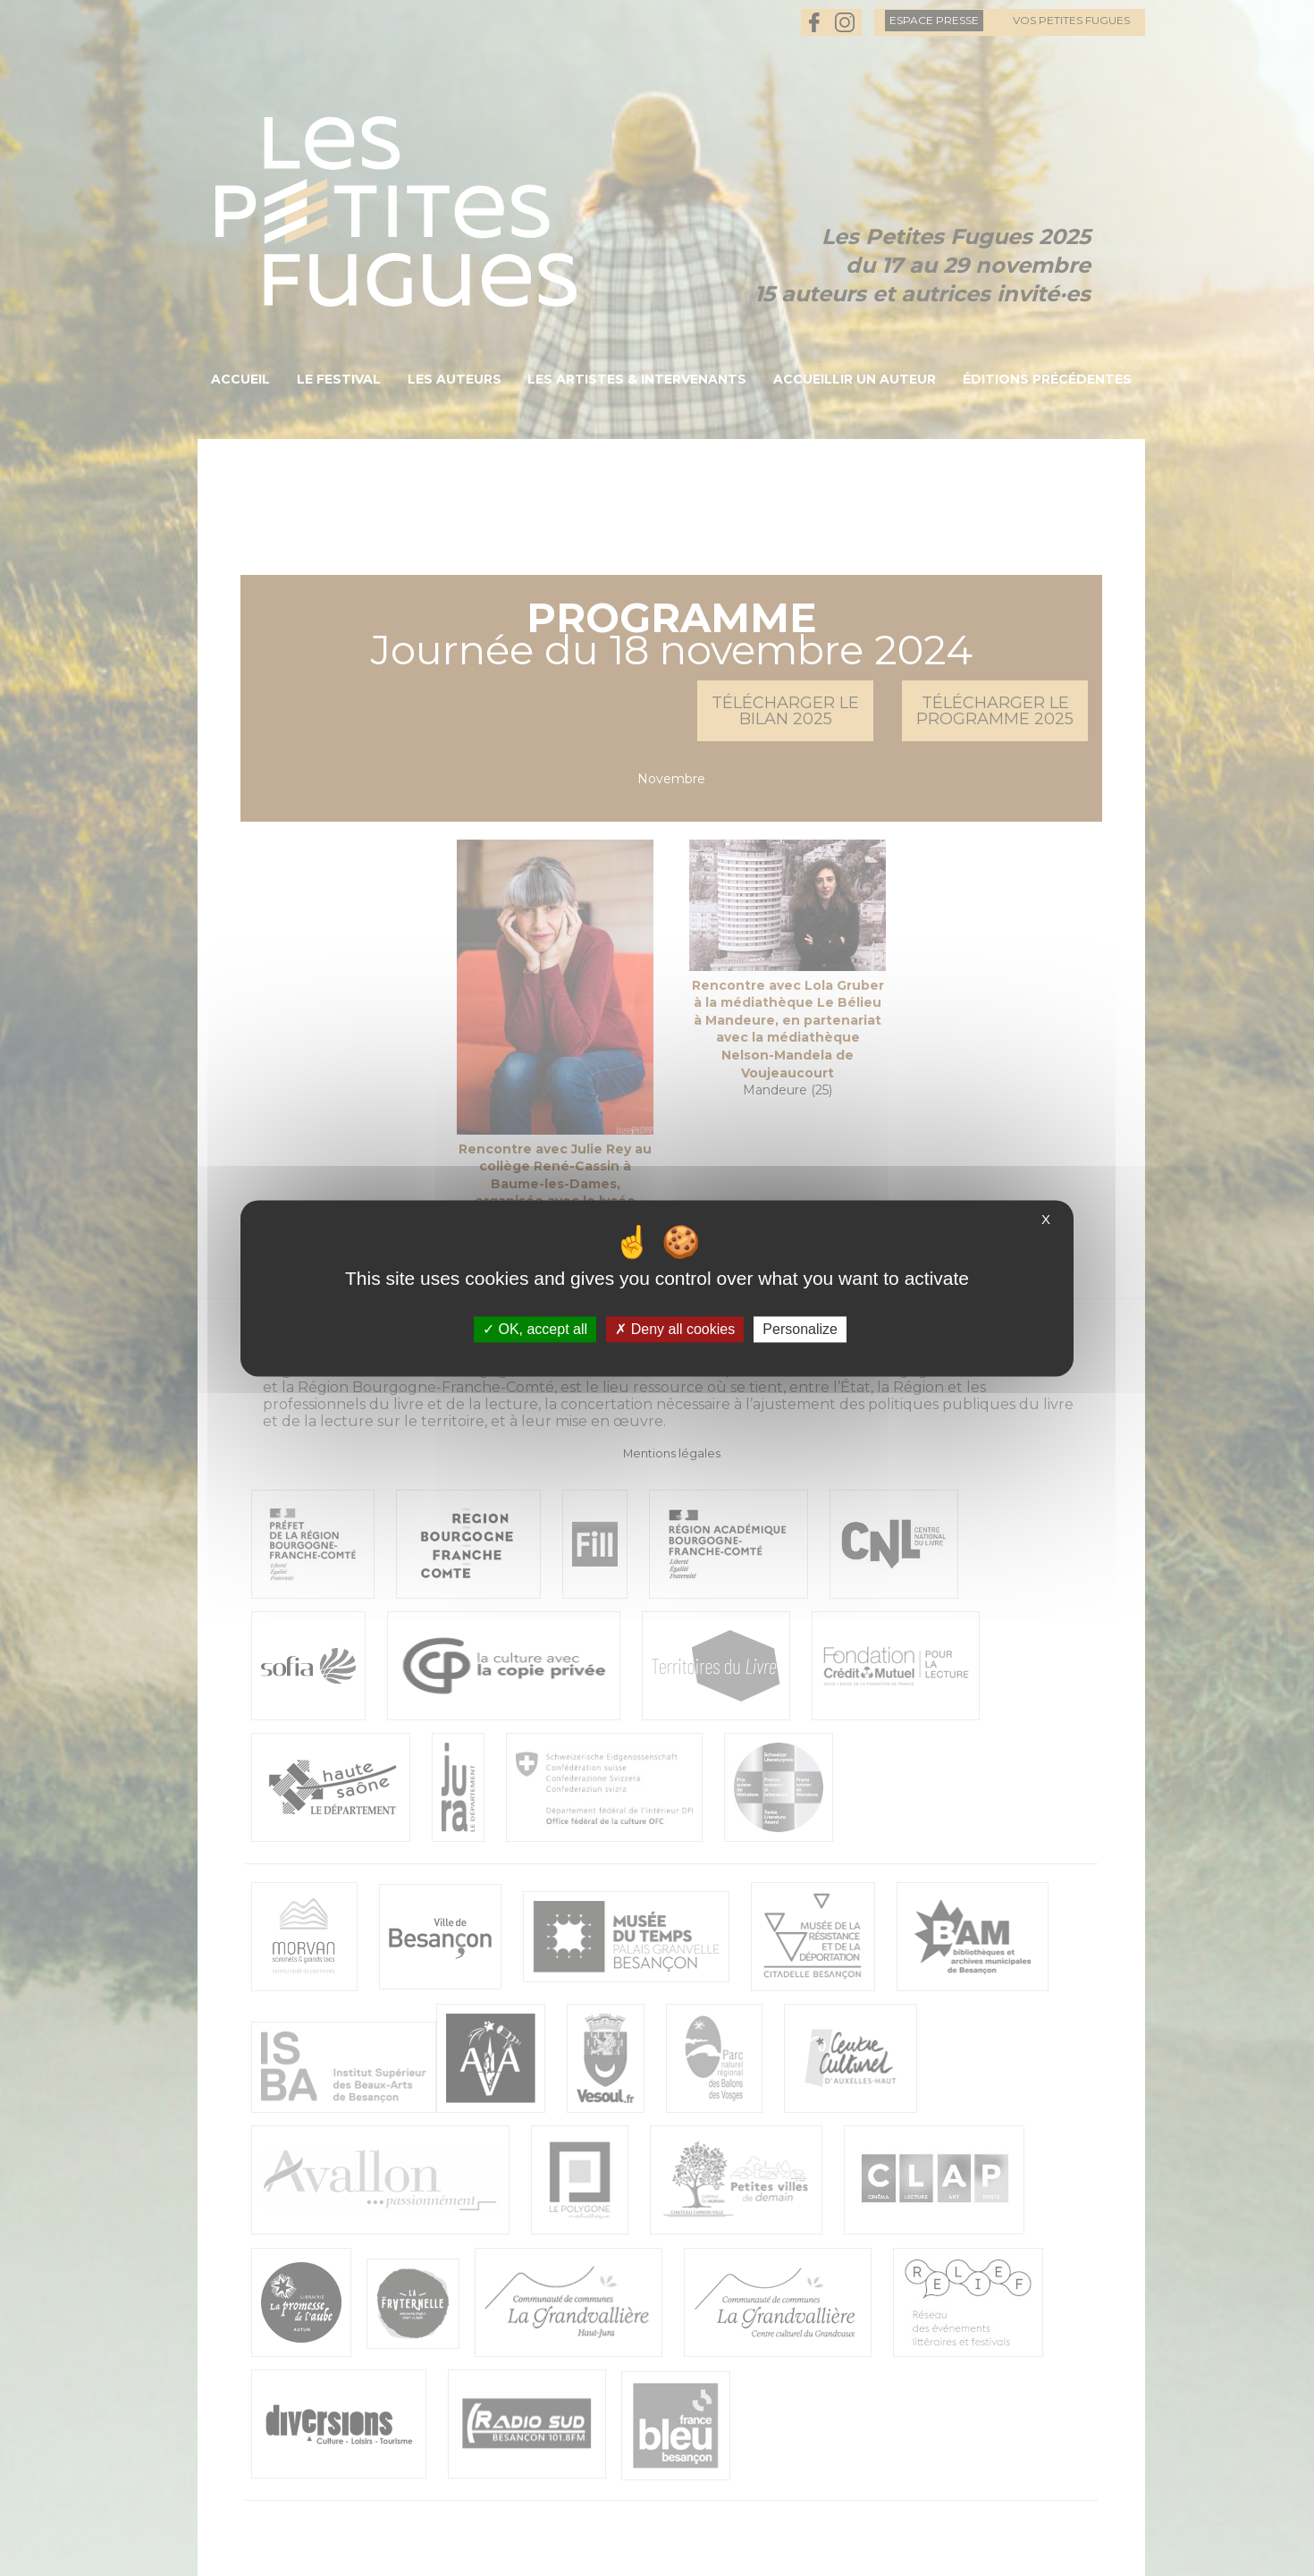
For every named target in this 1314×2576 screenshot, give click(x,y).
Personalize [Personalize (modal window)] (800, 1329)
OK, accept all (535, 1329)
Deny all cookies (675, 1329)
